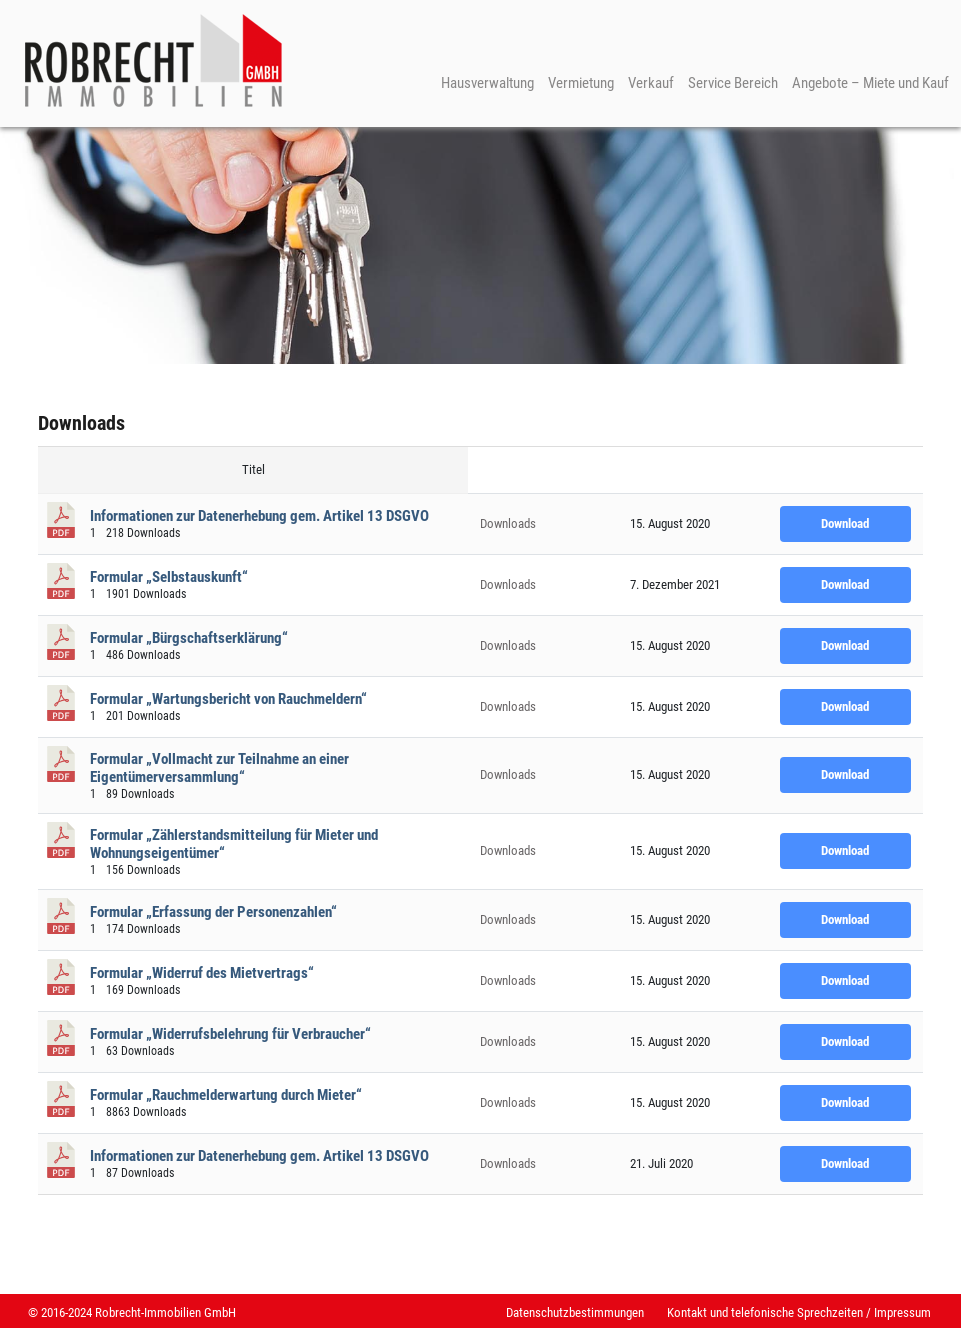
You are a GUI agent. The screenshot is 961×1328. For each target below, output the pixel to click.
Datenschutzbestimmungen (575, 1312)
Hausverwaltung (487, 83)
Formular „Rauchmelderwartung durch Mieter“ (226, 1095)
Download (845, 523)
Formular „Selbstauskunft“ (169, 577)
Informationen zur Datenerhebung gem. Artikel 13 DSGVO (259, 516)
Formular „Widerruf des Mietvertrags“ (202, 973)
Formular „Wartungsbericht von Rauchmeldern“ (228, 699)
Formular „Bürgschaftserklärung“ (189, 638)
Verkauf (651, 83)
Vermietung (581, 83)
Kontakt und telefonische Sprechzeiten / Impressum (799, 1312)
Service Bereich (733, 83)
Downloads (508, 523)
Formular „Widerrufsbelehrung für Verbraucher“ (230, 1034)
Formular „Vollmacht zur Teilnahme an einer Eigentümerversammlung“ (219, 768)
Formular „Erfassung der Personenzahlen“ (213, 912)
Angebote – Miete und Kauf (870, 83)
